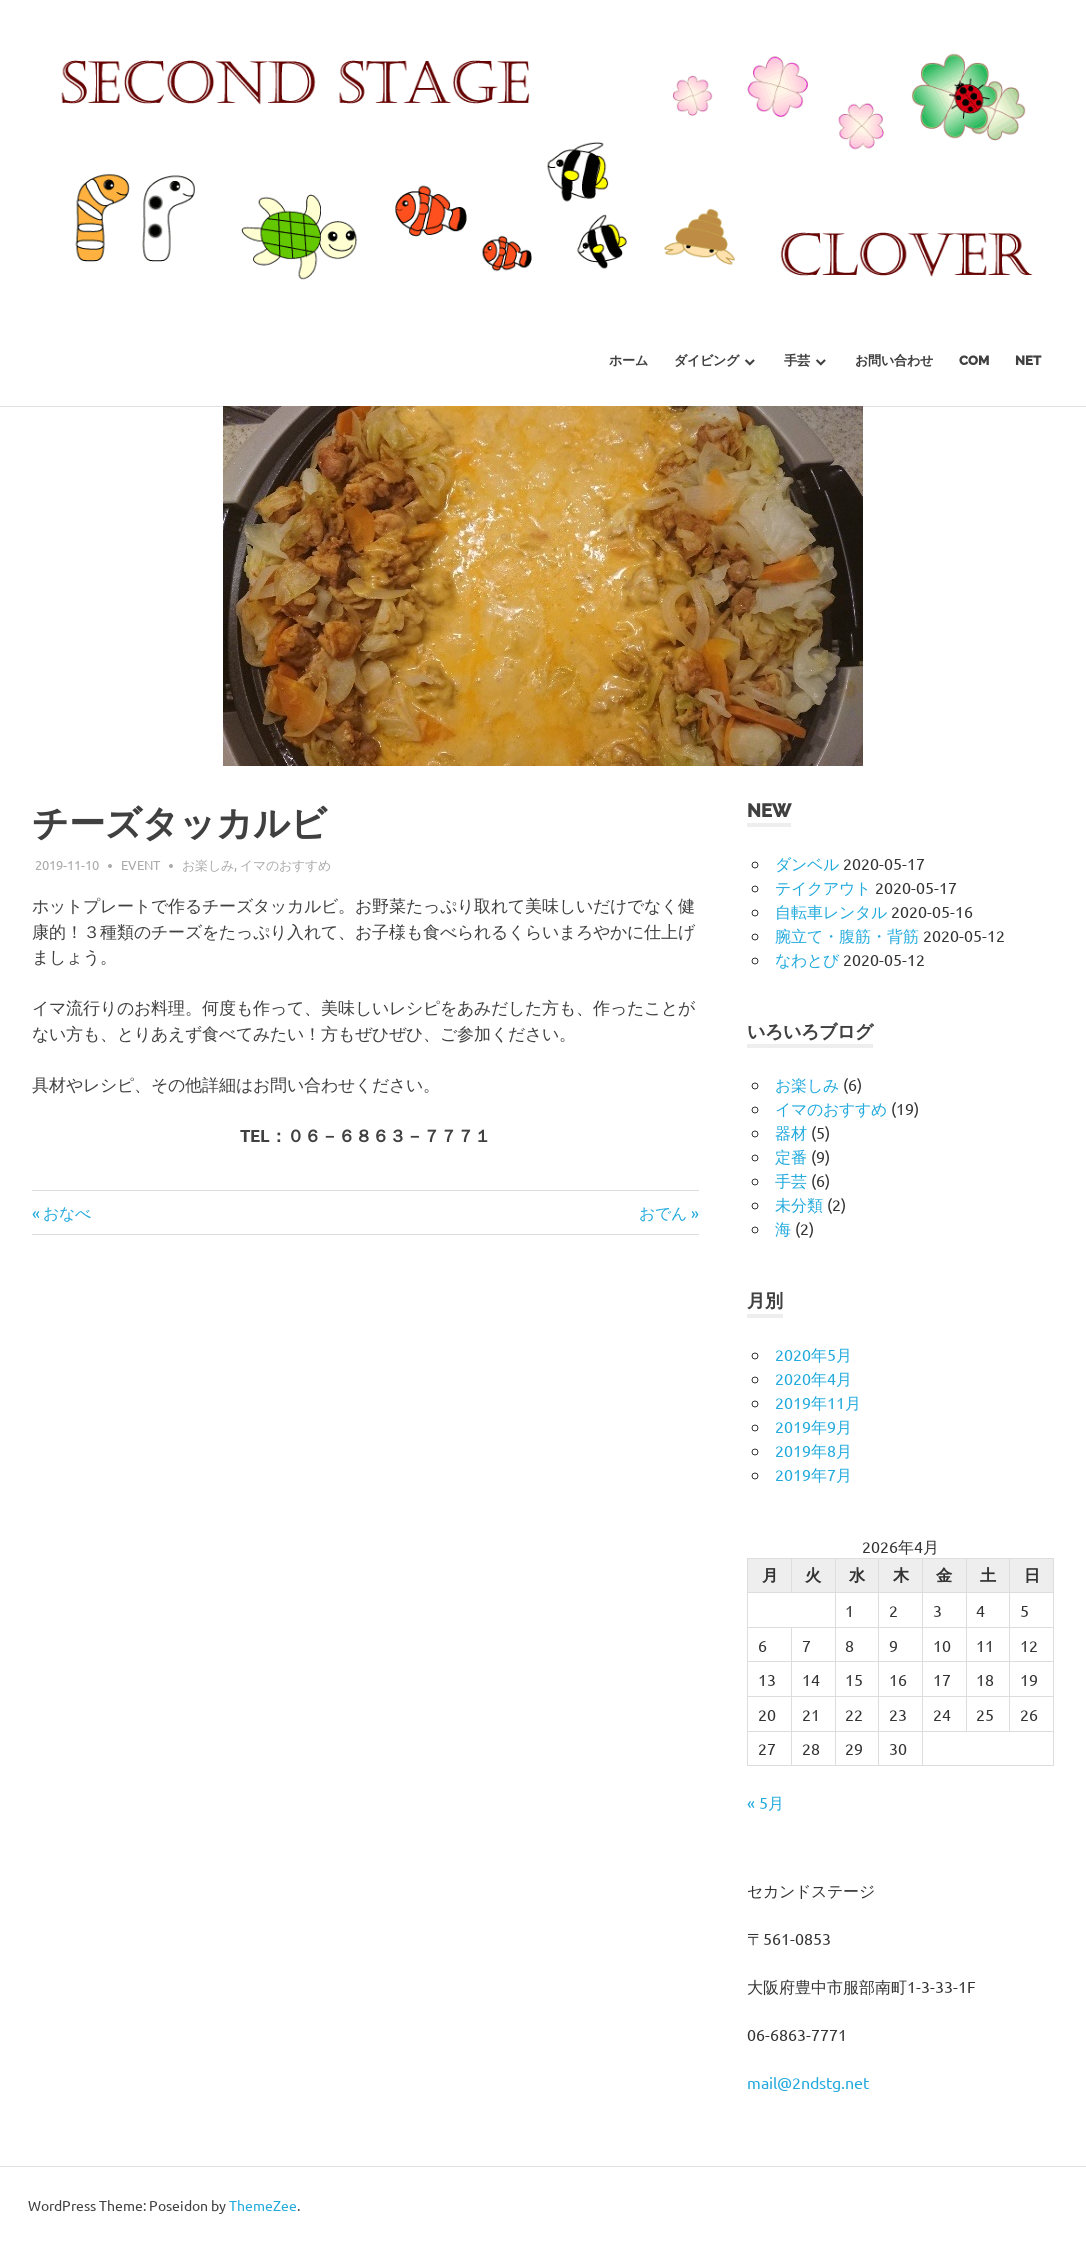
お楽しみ (208, 864)
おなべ (67, 1212)
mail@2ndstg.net (808, 2082)
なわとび (807, 959)
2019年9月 (813, 1426)
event (140, 864)
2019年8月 (813, 1450)
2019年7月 (813, 1474)
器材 (791, 1132)
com (974, 360)
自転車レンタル (831, 911)
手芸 (797, 360)
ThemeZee (263, 2205)
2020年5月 (813, 1354)
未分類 (799, 1204)
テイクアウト (823, 887)
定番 (791, 1156)
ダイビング (706, 360)
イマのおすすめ (285, 864)
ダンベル (807, 863)
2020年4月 (813, 1378)
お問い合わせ (894, 360)
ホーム (628, 360)
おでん (663, 1212)
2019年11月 (818, 1402)
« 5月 (765, 1802)
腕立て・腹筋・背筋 (847, 935)
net (1028, 360)
